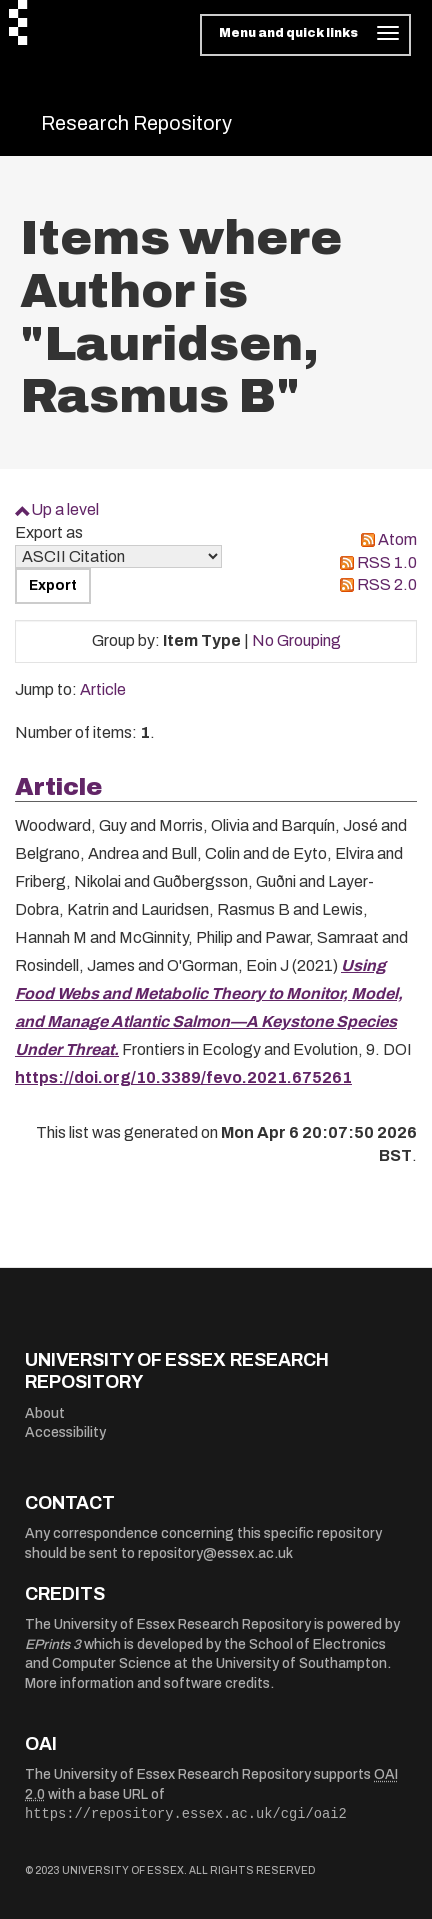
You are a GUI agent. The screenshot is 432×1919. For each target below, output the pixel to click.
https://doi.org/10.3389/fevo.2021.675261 (183, 1077)
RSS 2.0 (387, 584)
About (45, 1413)
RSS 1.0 (387, 562)
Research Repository (136, 123)
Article (103, 689)
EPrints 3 (53, 1644)
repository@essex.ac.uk (215, 1553)
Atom (397, 539)
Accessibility (65, 1432)
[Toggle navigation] (305, 35)
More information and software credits (147, 1683)
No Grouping (296, 640)
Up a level (65, 509)
